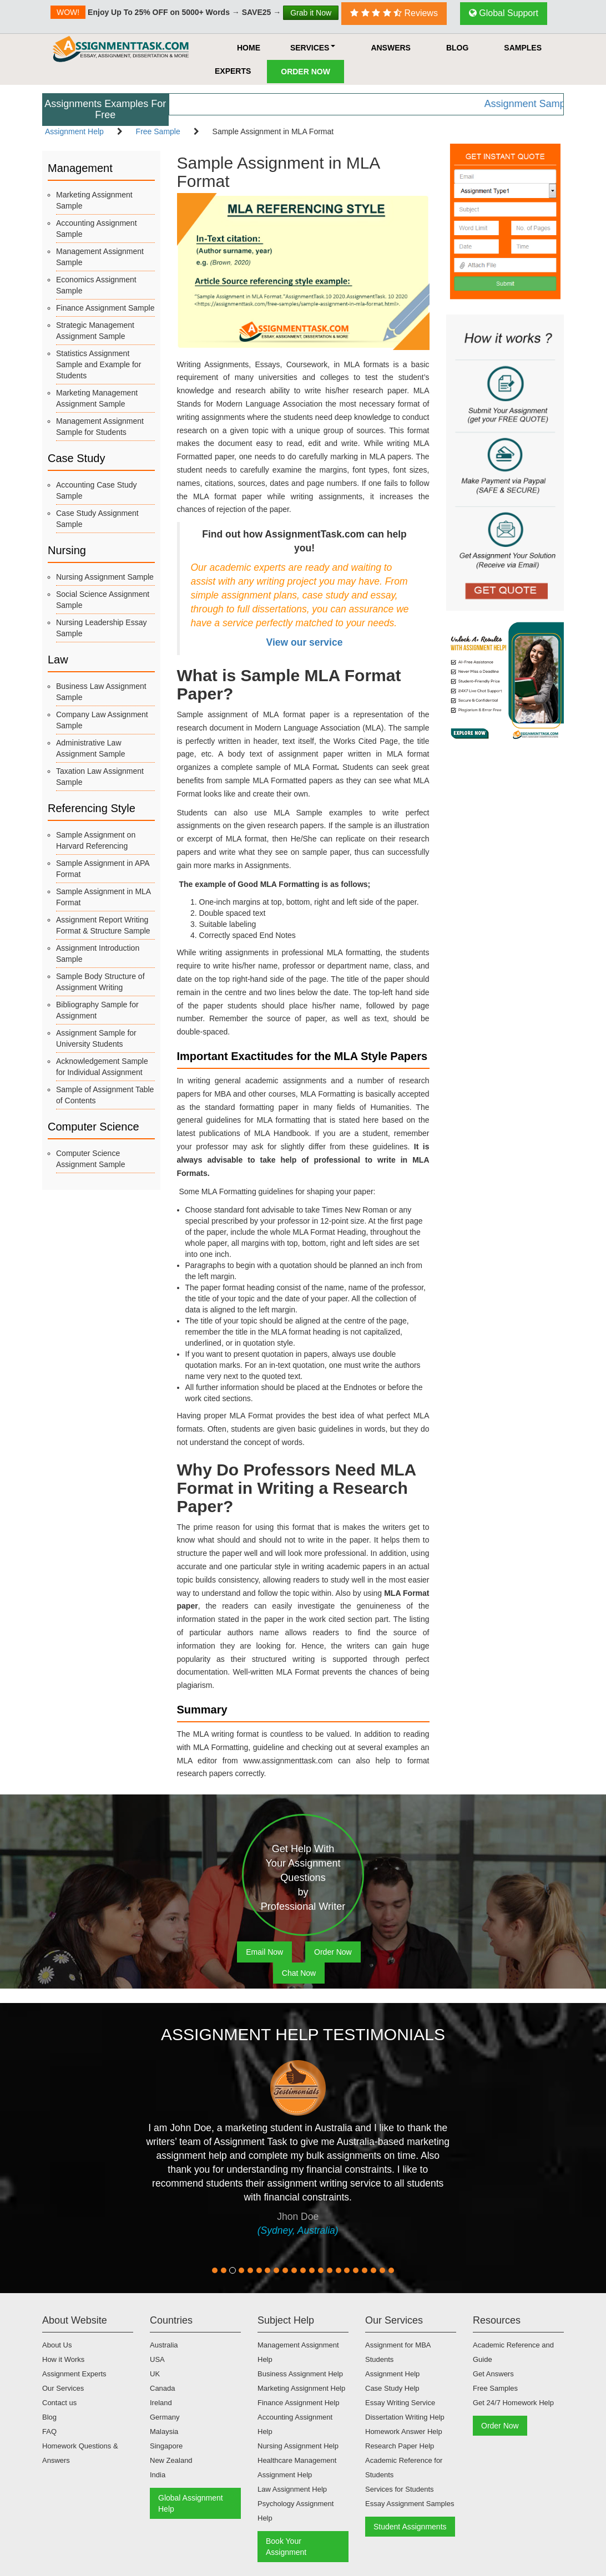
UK (155, 2374)
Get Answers (493, 2374)
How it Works (63, 2359)
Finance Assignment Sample (105, 307)
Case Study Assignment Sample (97, 519)
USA (157, 2359)
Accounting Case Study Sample (96, 490)
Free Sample (158, 131)
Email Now (264, 1952)
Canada (162, 2388)
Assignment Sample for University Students (96, 1038)
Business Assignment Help (300, 2374)
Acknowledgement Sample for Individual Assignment (102, 1067)
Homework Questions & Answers (80, 2453)
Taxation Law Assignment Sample (100, 777)
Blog (457, 47)
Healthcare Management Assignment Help (296, 2467)
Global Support (503, 13)
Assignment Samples (550, 103)
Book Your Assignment (286, 2547)
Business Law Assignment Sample (101, 692)
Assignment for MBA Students (398, 2352)
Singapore (166, 2446)
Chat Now (299, 1973)
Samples (523, 47)
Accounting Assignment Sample (96, 229)
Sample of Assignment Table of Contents (105, 1095)
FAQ (49, 2431)
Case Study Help (392, 2388)
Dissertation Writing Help (405, 2417)
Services (313, 47)
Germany (164, 2417)
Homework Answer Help (403, 2431)
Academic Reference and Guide (513, 2352)
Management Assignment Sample (100, 257)
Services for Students (399, 2489)
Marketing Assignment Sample (94, 200)
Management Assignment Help (298, 2352)
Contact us (59, 2402)
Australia (164, 2345)
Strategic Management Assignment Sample (95, 331)
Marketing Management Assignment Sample (97, 398)
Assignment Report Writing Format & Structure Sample (103, 925)
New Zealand (171, 2460)
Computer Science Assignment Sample (90, 1159)
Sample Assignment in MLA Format (103, 897)
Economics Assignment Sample (96, 285)
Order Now (305, 71)
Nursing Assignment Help (298, 2446)
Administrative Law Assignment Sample (90, 748)
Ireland (161, 2402)
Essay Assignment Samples (409, 2503)
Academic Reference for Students (403, 2467)
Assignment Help (74, 131)
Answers (391, 47)
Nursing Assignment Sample (105, 576)
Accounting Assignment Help (294, 2424)
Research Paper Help (399, 2446)
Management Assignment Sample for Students (100, 427)
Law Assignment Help (292, 2489)
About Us (57, 2345)
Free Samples (495, 2388)
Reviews (394, 13)
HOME (248, 47)
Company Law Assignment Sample (102, 720)
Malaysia (164, 2431)
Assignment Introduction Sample (97, 954)
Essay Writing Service (400, 2402)
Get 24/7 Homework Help (513, 2402)
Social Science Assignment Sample (102, 600)
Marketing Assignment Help (301, 2388)
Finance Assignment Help (298, 2402)
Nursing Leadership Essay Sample (101, 628)
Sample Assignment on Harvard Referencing (95, 840)
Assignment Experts (74, 2374)
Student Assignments (410, 2526)
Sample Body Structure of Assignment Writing (100, 982)
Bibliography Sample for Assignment (97, 1010)
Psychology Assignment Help (295, 2510)
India (157, 2475)
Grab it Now (310, 12)
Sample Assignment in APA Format (103, 869)
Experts (233, 71)
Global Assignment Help (190, 2503)
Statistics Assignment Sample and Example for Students (98, 364)
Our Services (63, 2388)
